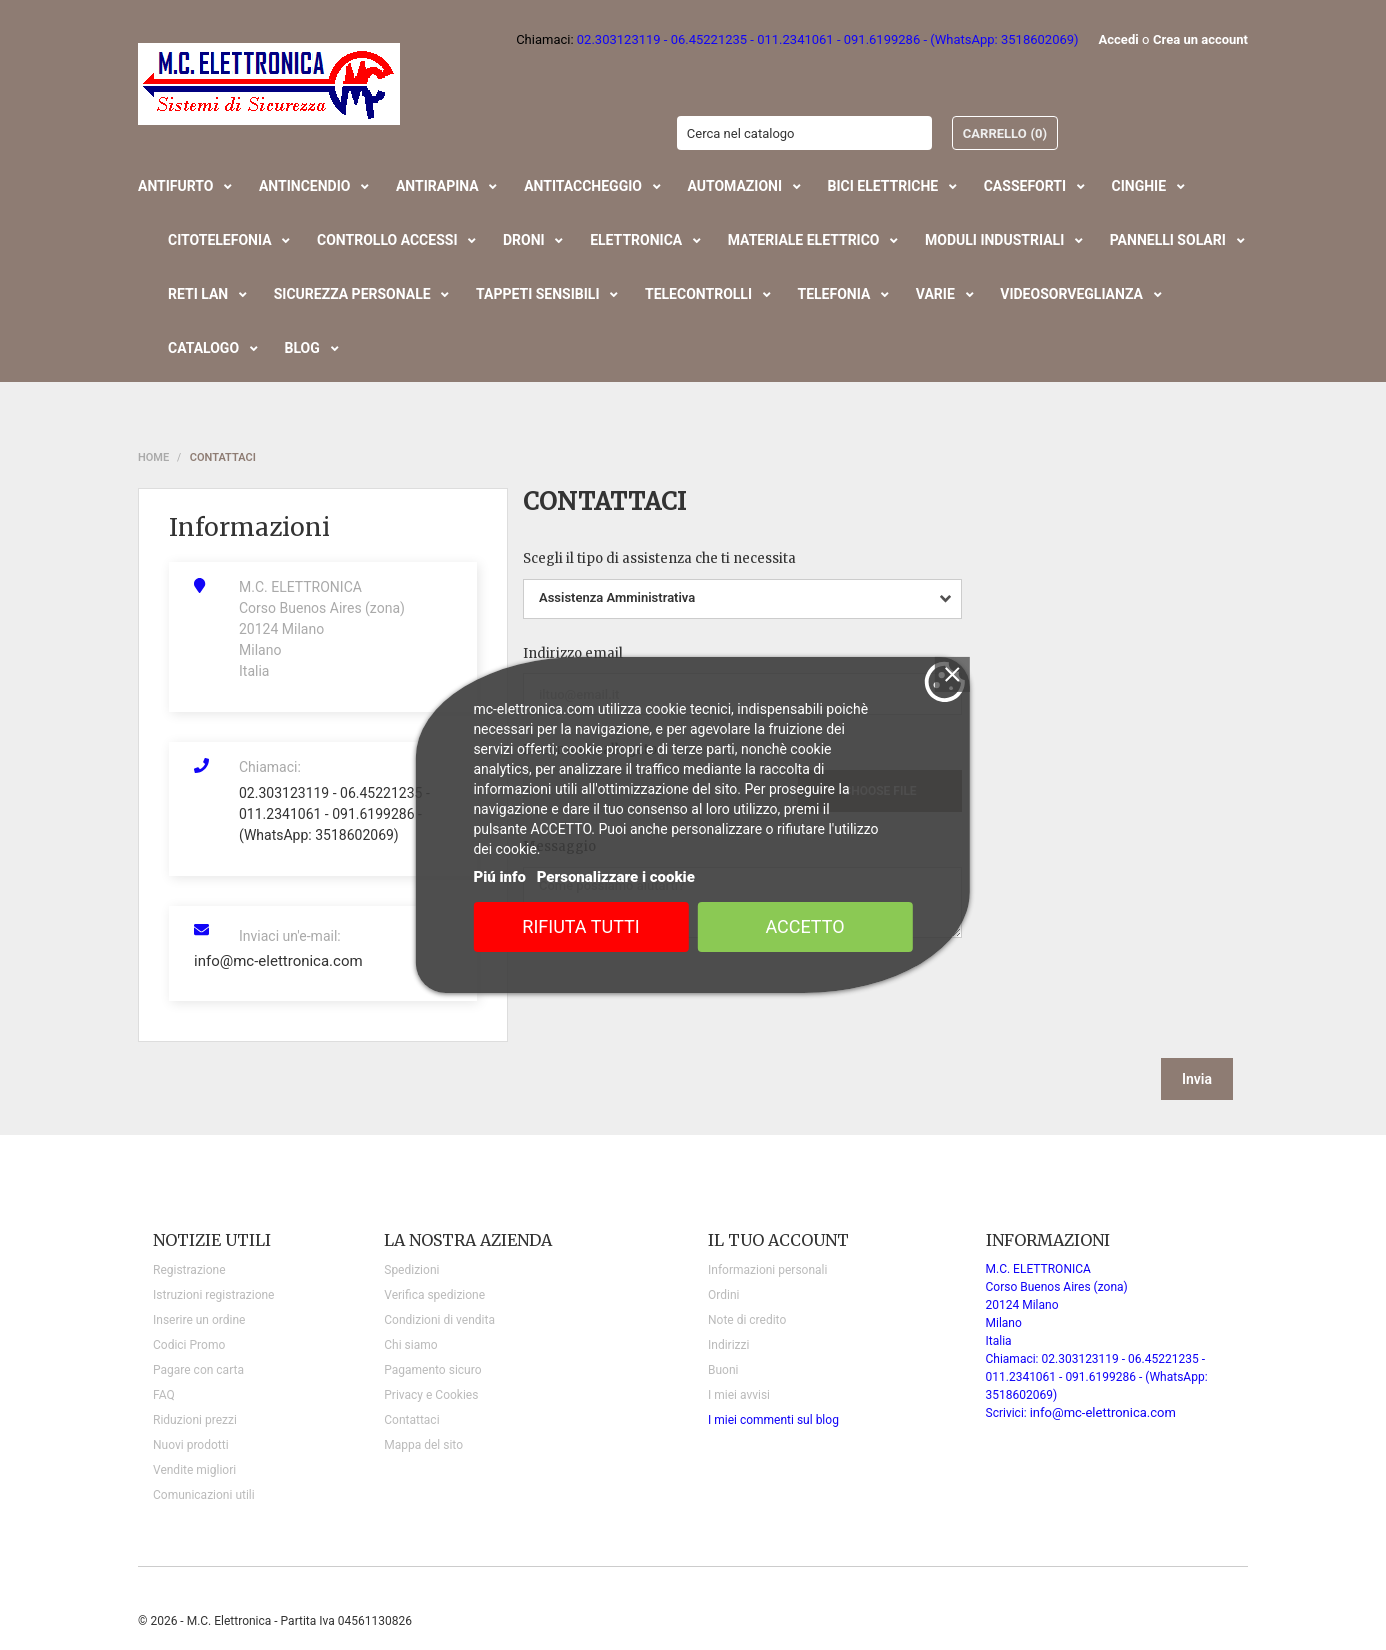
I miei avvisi (739, 1395)
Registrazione (189, 1270)
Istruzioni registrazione (213, 1295)
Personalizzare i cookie (616, 877)
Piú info (499, 877)
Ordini (723, 1295)
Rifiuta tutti (580, 926)
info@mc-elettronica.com (278, 961)
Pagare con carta (198, 1370)
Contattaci (411, 1420)
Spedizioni (411, 1270)
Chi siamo (410, 1345)
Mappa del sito (423, 1445)
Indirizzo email (573, 653)
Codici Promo (189, 1345)
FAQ (164, 1395)
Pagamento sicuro (432, 1370)
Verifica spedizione (434, 1295)
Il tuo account (778, 1240)
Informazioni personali (767, 1270)
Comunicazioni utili (204, 1495)
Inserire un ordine (199, 1320)
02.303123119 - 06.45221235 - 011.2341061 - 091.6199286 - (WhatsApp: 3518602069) (334, 814)
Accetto (804, 926)
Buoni (723, 1370)
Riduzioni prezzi (195, 1420)
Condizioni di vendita (439, 1320)
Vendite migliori (194, 1470)
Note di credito (747, 1320)
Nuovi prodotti (191, 1445)
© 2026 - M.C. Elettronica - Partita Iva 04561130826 (275, 1621)
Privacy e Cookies (431, 1395)
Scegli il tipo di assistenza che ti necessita (659, 558)
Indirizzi (728, 1345)
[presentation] (1081, 993)
